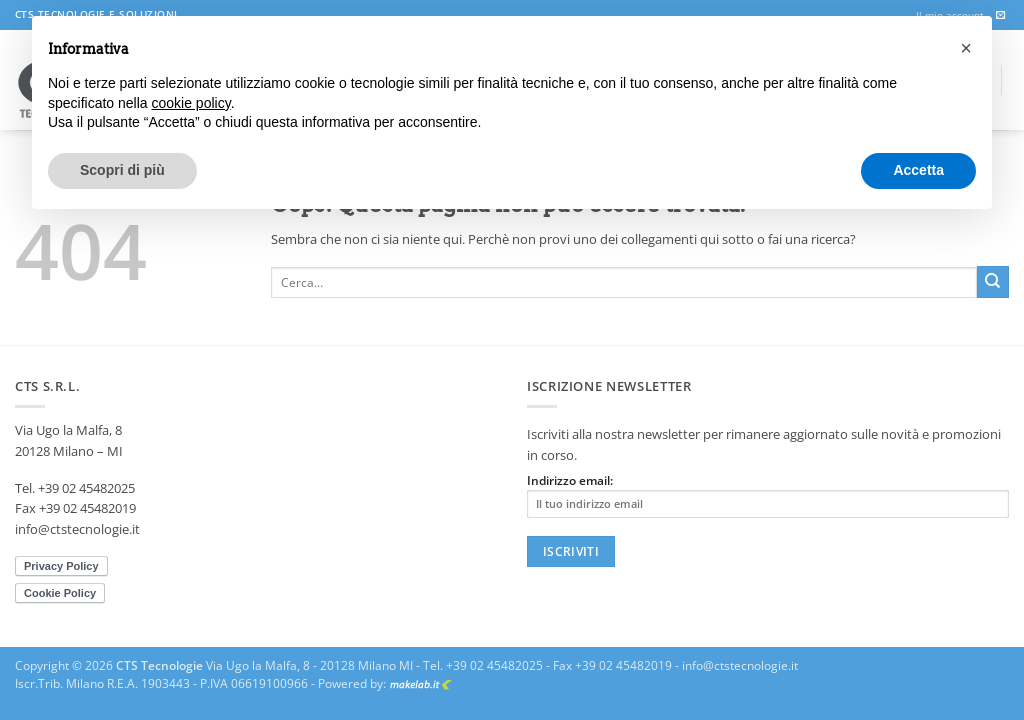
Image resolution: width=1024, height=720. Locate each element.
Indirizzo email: (768, 495)
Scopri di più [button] (122, 170)
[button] (966, 48)
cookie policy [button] (191, 103)
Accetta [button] (918, 170)
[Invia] (993, 282)
